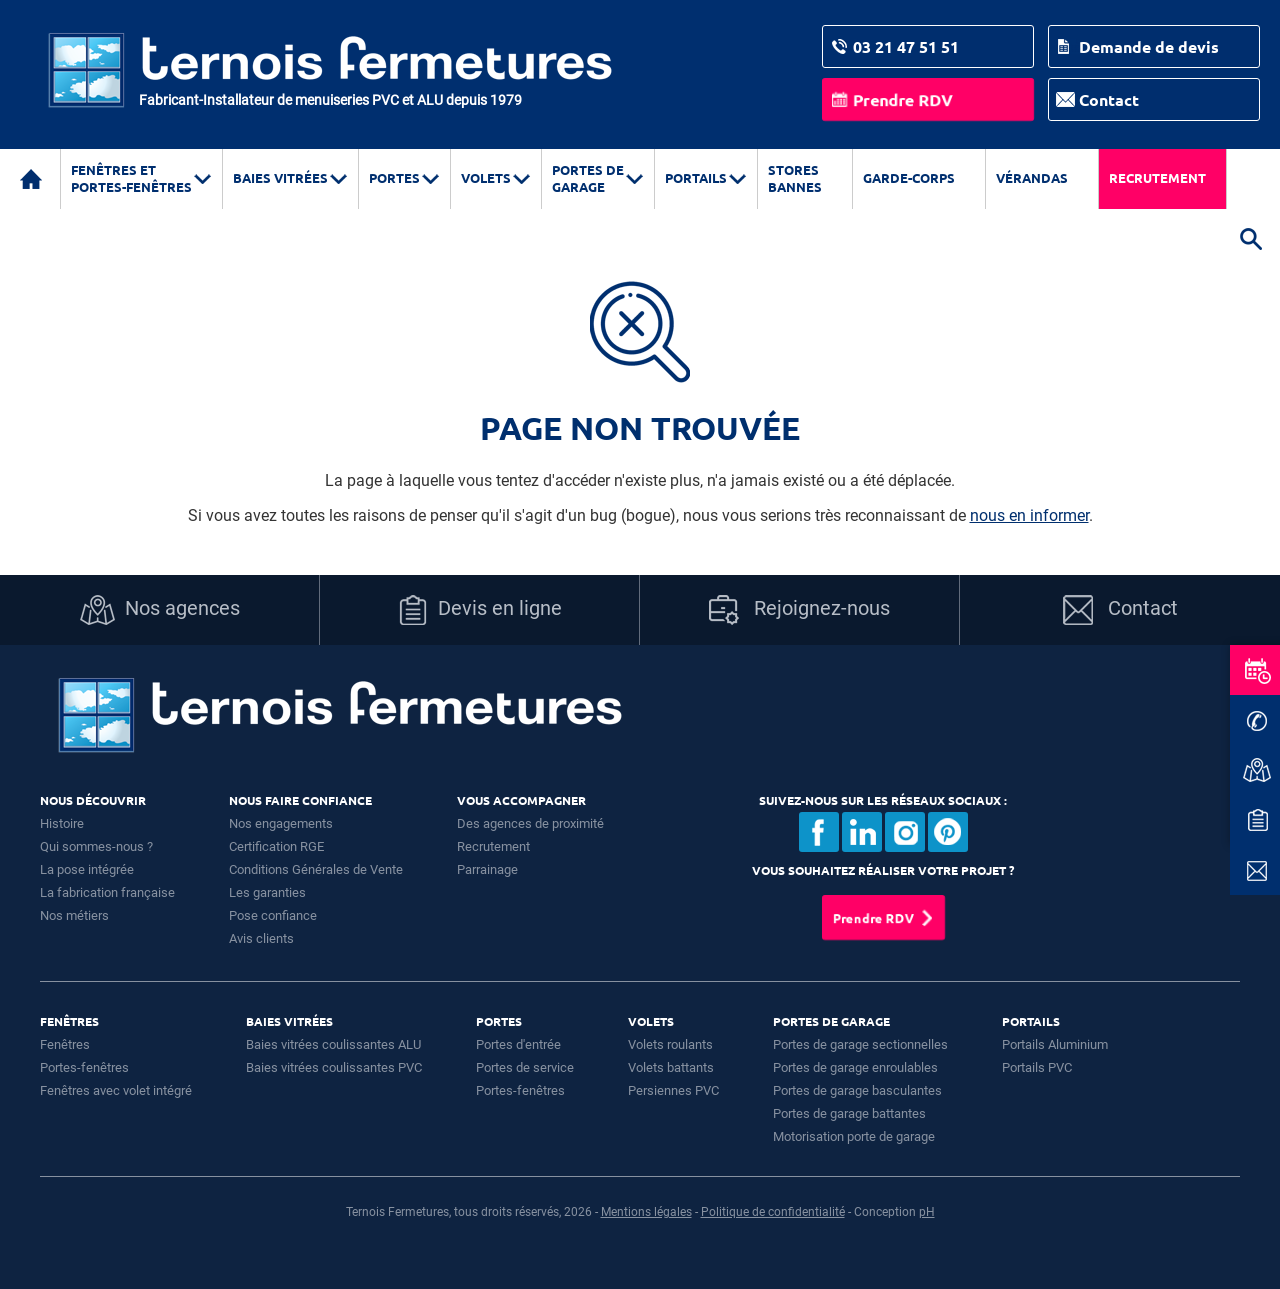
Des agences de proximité (530, 823)
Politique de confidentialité (773, 1212)
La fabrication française (107, 892)
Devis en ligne (480, 610)
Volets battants (671, 1067)
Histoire (62, 823)
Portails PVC (1037, 1067)
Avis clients (261, 938)
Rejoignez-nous (799, 610)
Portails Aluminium (1055, 1044)
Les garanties (267, 892)
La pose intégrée (87, 869)
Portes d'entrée (518, 1044)
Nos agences (160, 610)
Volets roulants (670, 1044)
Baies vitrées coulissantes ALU (333, 1044)
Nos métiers (74, 915)
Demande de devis (1149, 46)
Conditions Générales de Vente (316, 869)
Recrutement (1157, 177)
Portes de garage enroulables (855, 1067)
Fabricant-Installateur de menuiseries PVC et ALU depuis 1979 (330, 100)
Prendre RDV (903, 99)
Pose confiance (273, 915)
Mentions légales (646, 1212)
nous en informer (1029, 515)
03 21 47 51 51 (906, 46)
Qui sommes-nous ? (96, 846)
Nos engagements (281, 823)
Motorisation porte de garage (854, 1136)
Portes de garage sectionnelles (860, 1044)
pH (927, 1212)
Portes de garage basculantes (857, 1090)
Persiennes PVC (673, 1090)
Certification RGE (276, 846)
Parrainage (487, 869)
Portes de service (525, 1067)
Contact (1109, 99)
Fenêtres (65, 1044)
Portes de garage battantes (849, 1113)
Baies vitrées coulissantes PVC (334, 1067)
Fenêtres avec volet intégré (116, 1090)
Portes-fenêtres (84, 1067)
